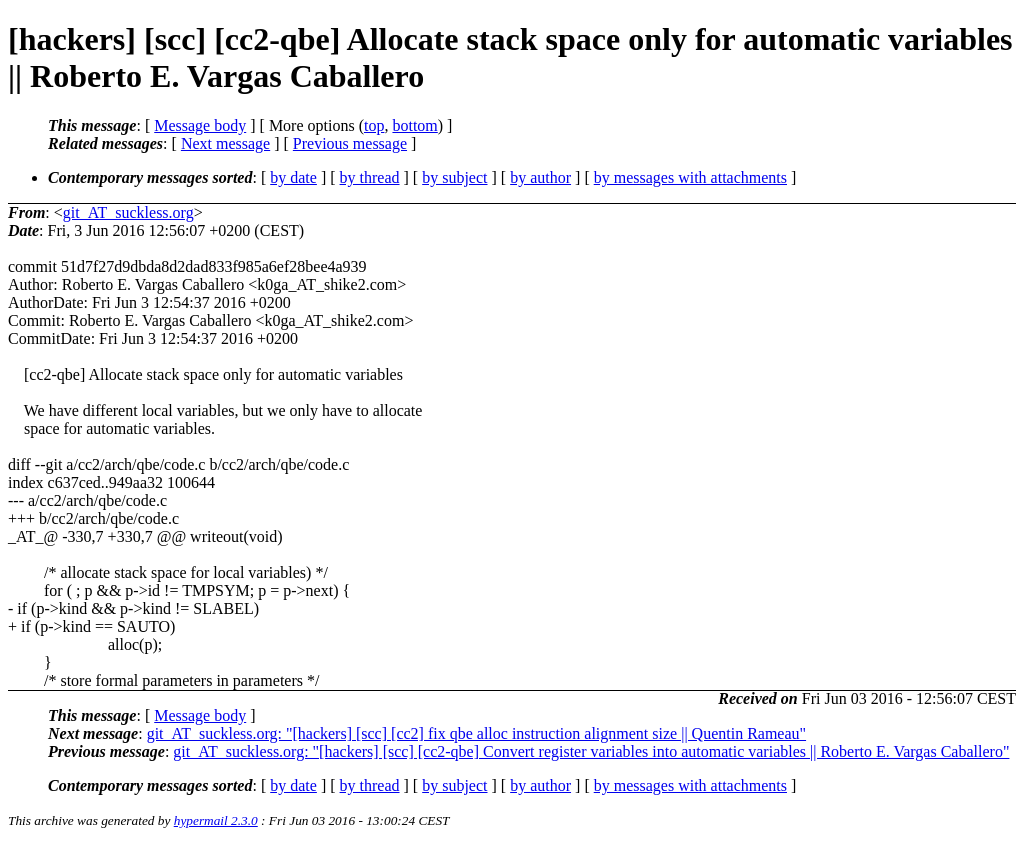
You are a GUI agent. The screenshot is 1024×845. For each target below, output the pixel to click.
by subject (454, 177)
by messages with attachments (690, 177)
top (374, 125)
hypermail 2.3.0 (216, 820)
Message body (200, 125)
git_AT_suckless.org (128, 212)
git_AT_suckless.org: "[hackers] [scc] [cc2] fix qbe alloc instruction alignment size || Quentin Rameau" (476, 733)
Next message (225, 143)
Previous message (350, 143)
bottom (414, 125)
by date (293, 177)
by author (540, 177)
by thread (370, 177)
